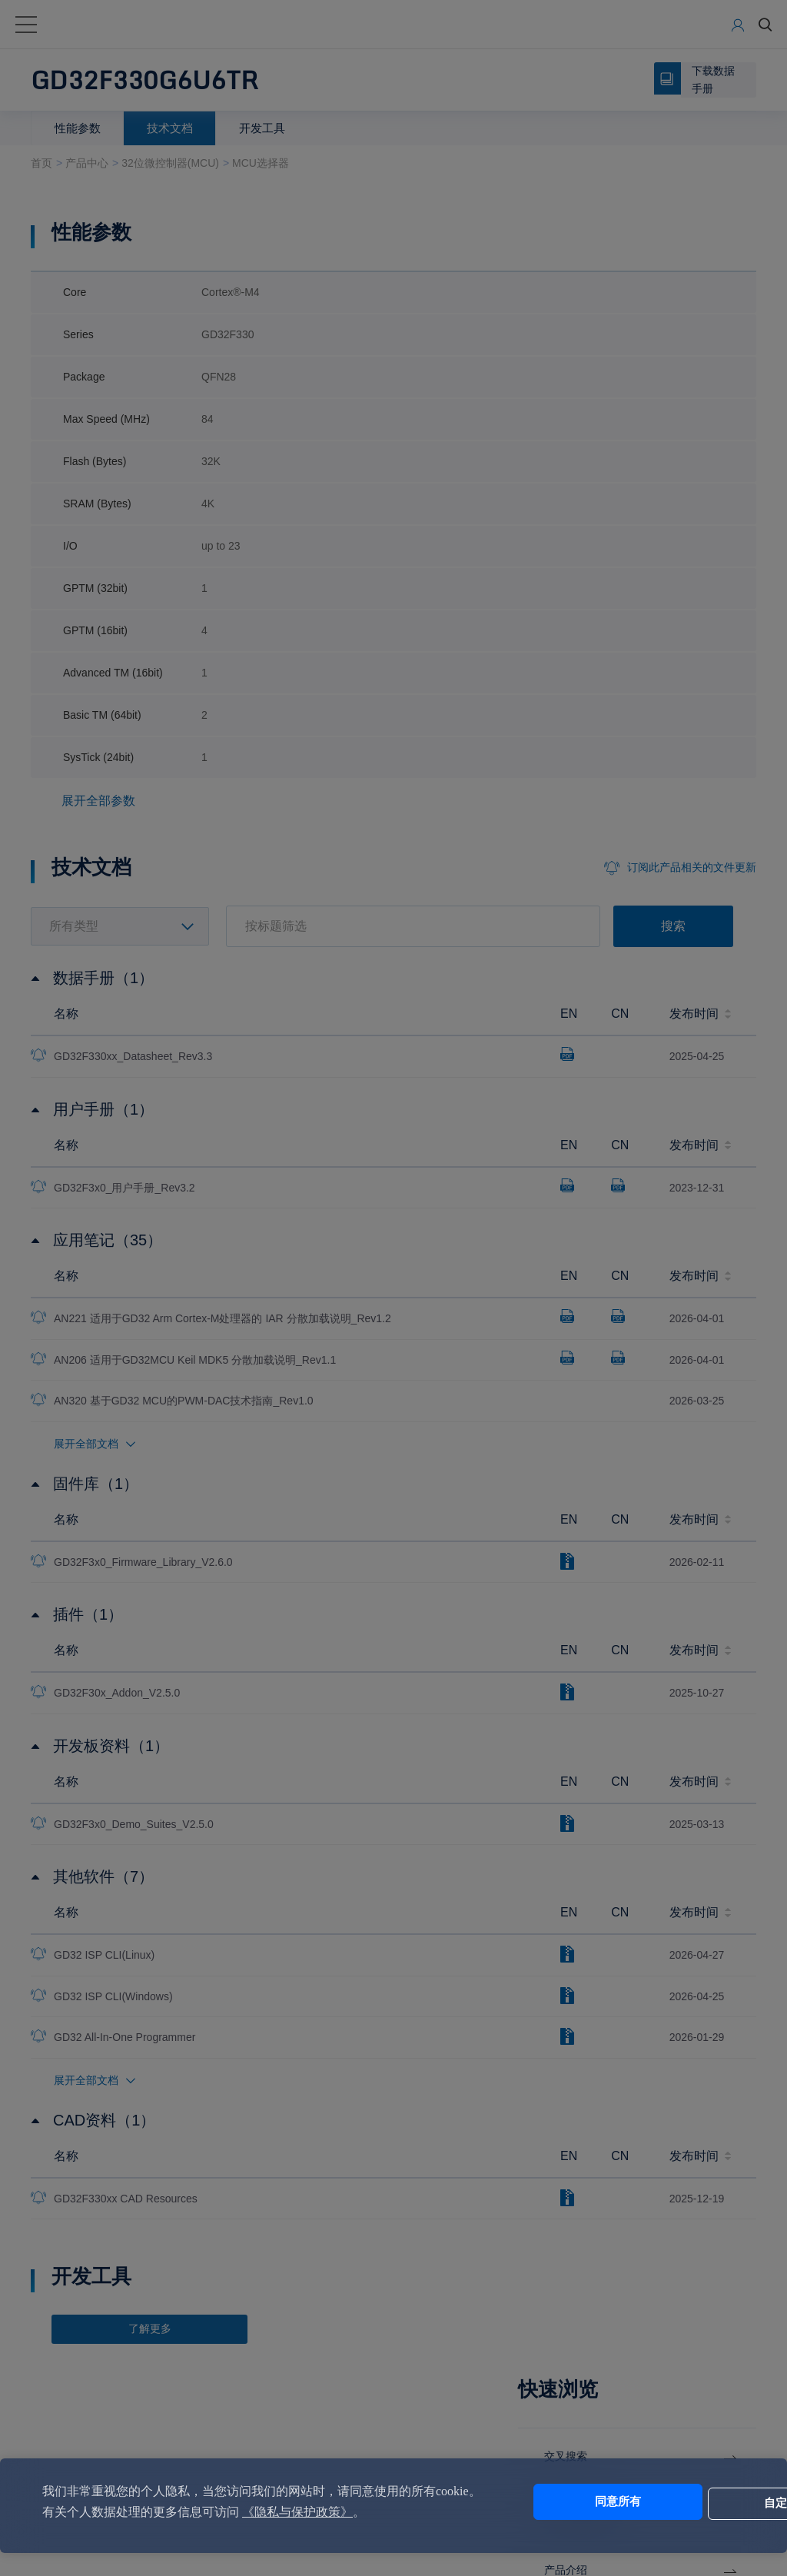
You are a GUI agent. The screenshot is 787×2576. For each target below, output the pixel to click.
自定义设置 (687, 2501)
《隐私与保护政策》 (342, 2511)
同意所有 (558, 2501)
